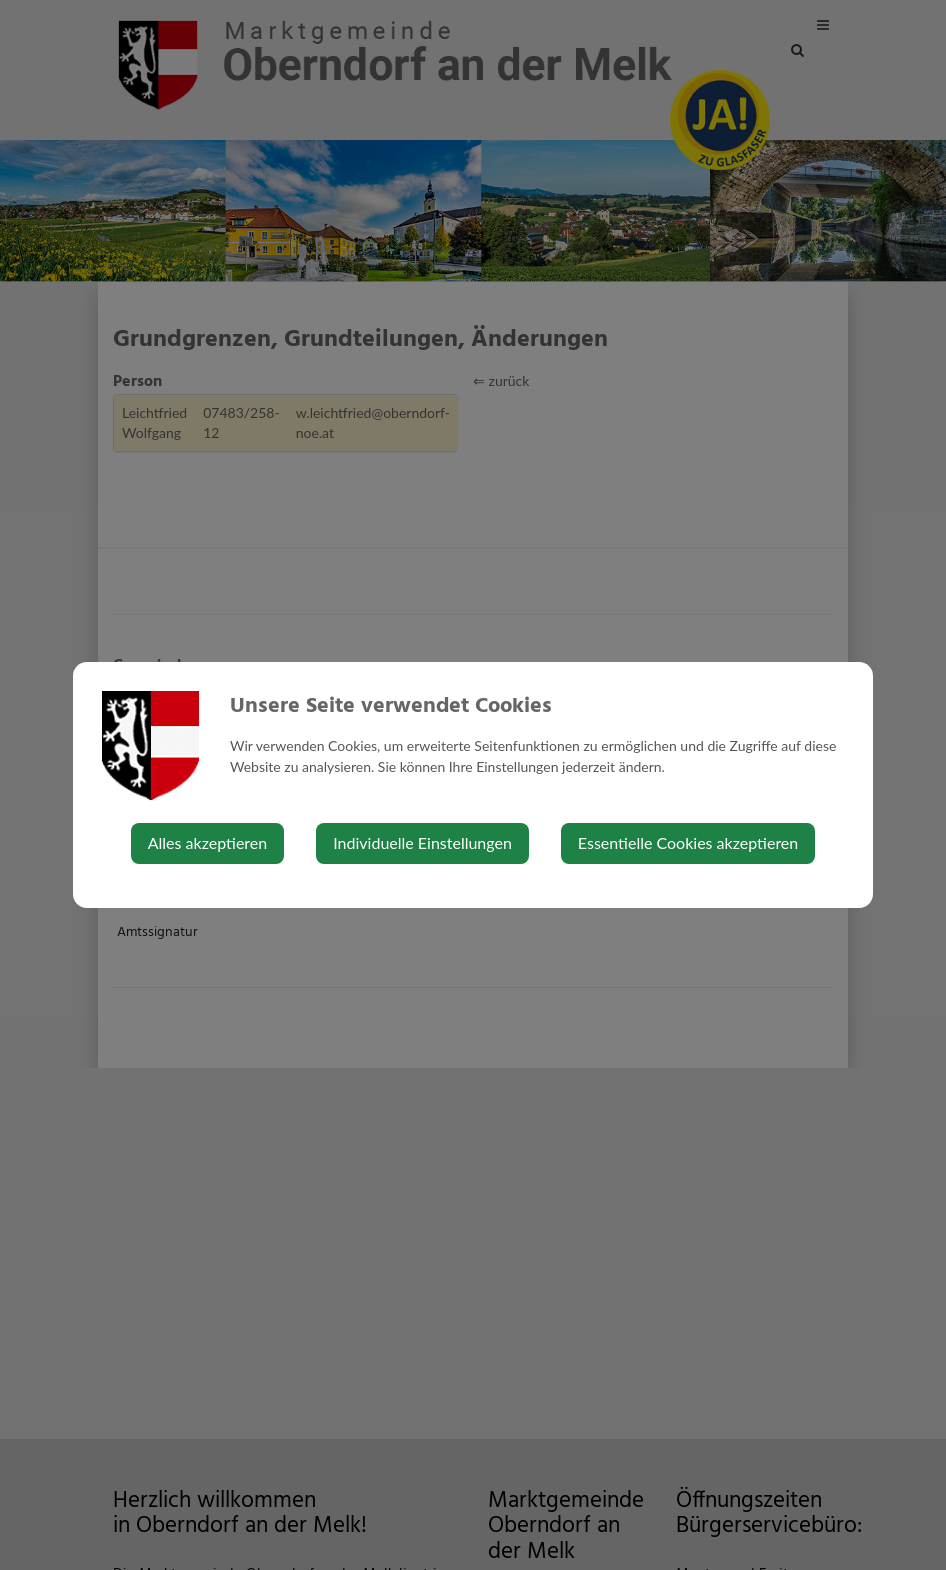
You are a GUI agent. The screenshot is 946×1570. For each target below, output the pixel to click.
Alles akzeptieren (207, 842)
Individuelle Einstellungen (422, 842)
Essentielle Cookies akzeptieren (688, 842)
